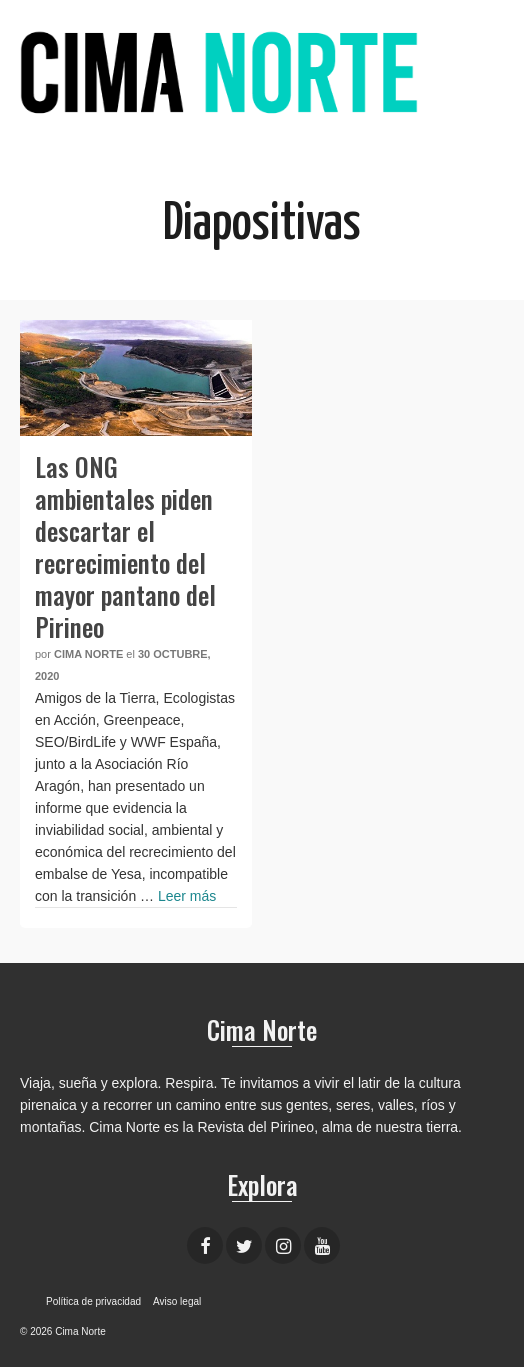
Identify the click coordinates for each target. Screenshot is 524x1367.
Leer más (187, 896)
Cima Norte (88, 654)
